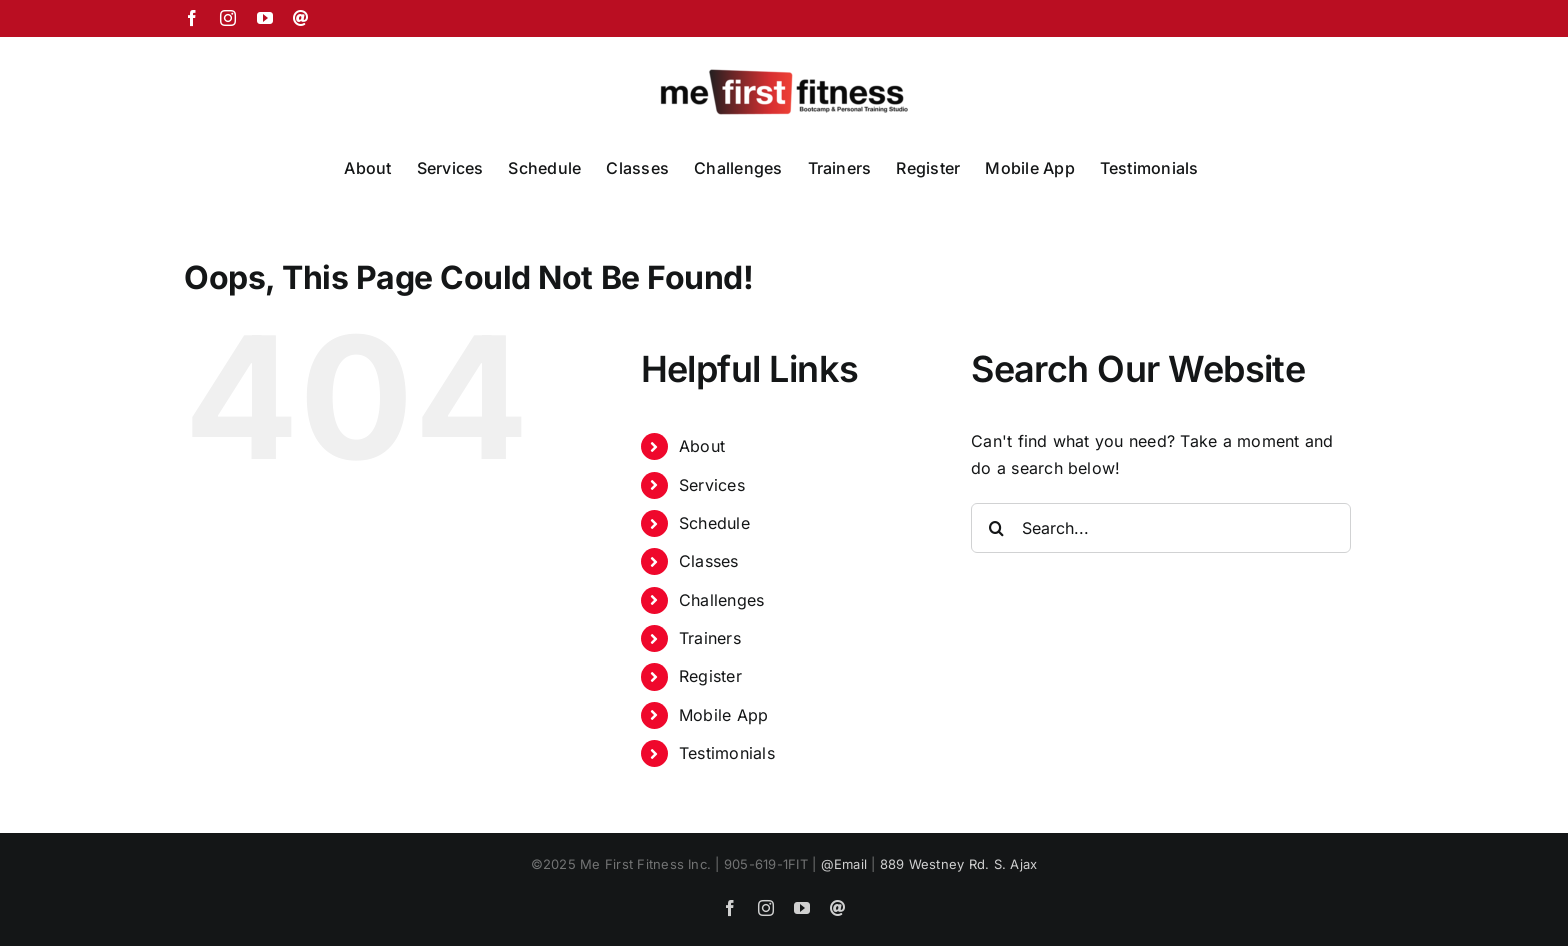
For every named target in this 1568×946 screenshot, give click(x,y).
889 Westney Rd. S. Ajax (959, 864)
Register (710, 676)
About (702, 446)
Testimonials (727, 753)
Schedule (714, 523)
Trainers (710, 638)
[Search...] (1161, 528)
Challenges (721, 600)
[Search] (996, 528)
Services (712, 485)
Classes (709, 561)
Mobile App (723, 715)
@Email (844, 864)
